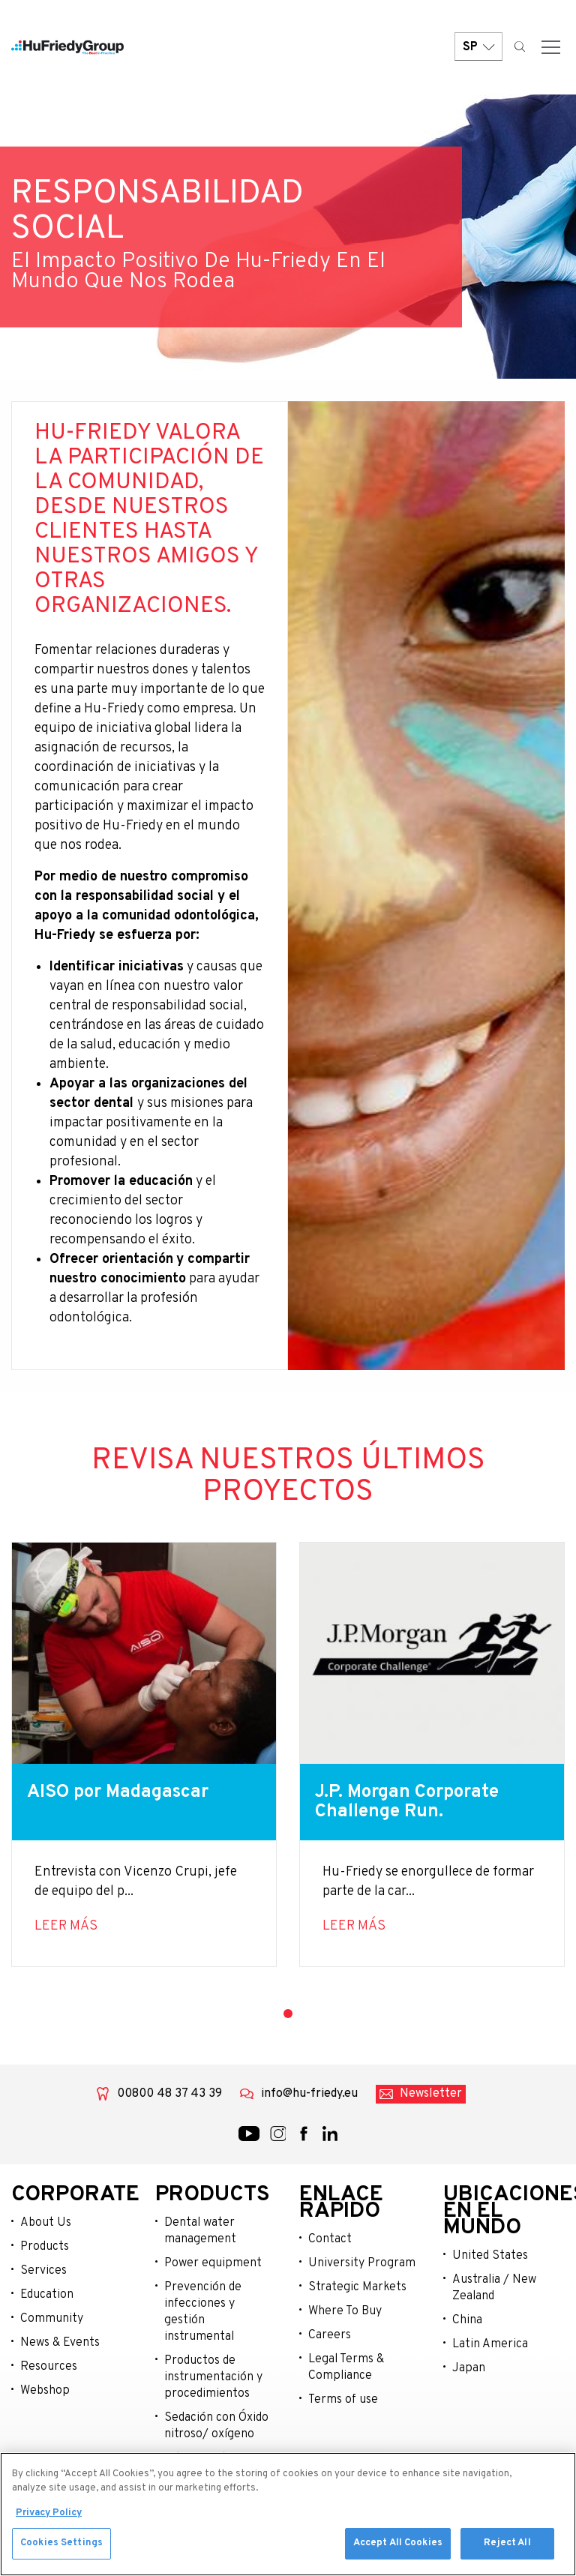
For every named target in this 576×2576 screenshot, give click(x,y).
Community (51, 2318)
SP (478, 47)
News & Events (60, 2342)
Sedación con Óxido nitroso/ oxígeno (216, 2426)
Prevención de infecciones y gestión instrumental (203, 2312)
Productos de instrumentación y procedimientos (213, 2377)
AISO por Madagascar (117, 1792)
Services (43, 2270)
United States (490, 2255)
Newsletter (431, 2093)
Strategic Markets (357, 2287)
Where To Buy (345, 2311)
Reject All (507, 2546)
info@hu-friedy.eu (309, 2093)
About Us (45, 2222)
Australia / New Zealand (494, 2288)
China (467, 2320)
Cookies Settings (61, 2546)
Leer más (66, 1926)
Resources (48, 2366)
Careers (329, 2335)
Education (47, 2294)
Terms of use (343, 2399)
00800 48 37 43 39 (169, 2093)
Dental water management (200, 2231)
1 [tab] (288, 2013)
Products (44, 2246)
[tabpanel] (144, 1754)
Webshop (45, 2390)
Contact (330, 2239)
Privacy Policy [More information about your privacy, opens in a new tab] (49, 2515)
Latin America (490, 2344)
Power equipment (213, 2263)
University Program (362, 2263)
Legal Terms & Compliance (346, 2367)
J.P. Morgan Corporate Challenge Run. (407, 1802)
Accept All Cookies (397, 2546)
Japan (468, 2368)
